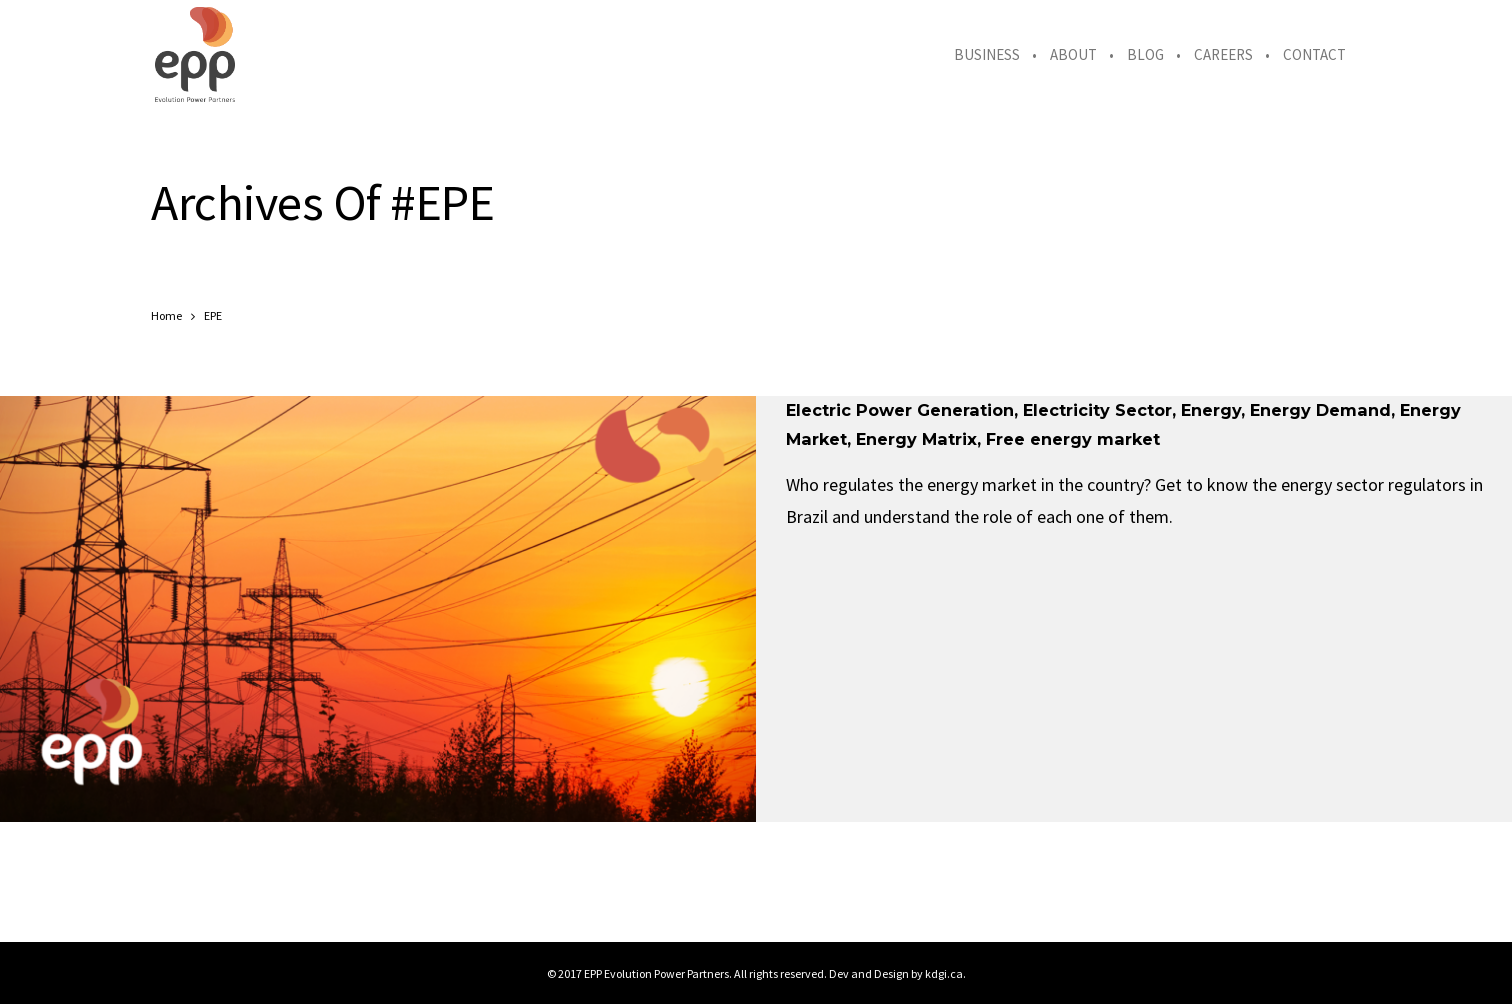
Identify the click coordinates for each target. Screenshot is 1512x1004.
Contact (1314, 54)
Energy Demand (1320, 410)
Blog (1145, 54)
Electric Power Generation (900, 410)
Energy (1211, 410)
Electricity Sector (1097, 410)
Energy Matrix (916, 439)
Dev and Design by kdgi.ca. (897, 973)
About (1073, 54)
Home (166, 315)
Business (987, 54)
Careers (1223, 54)
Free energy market (1073, 439)
